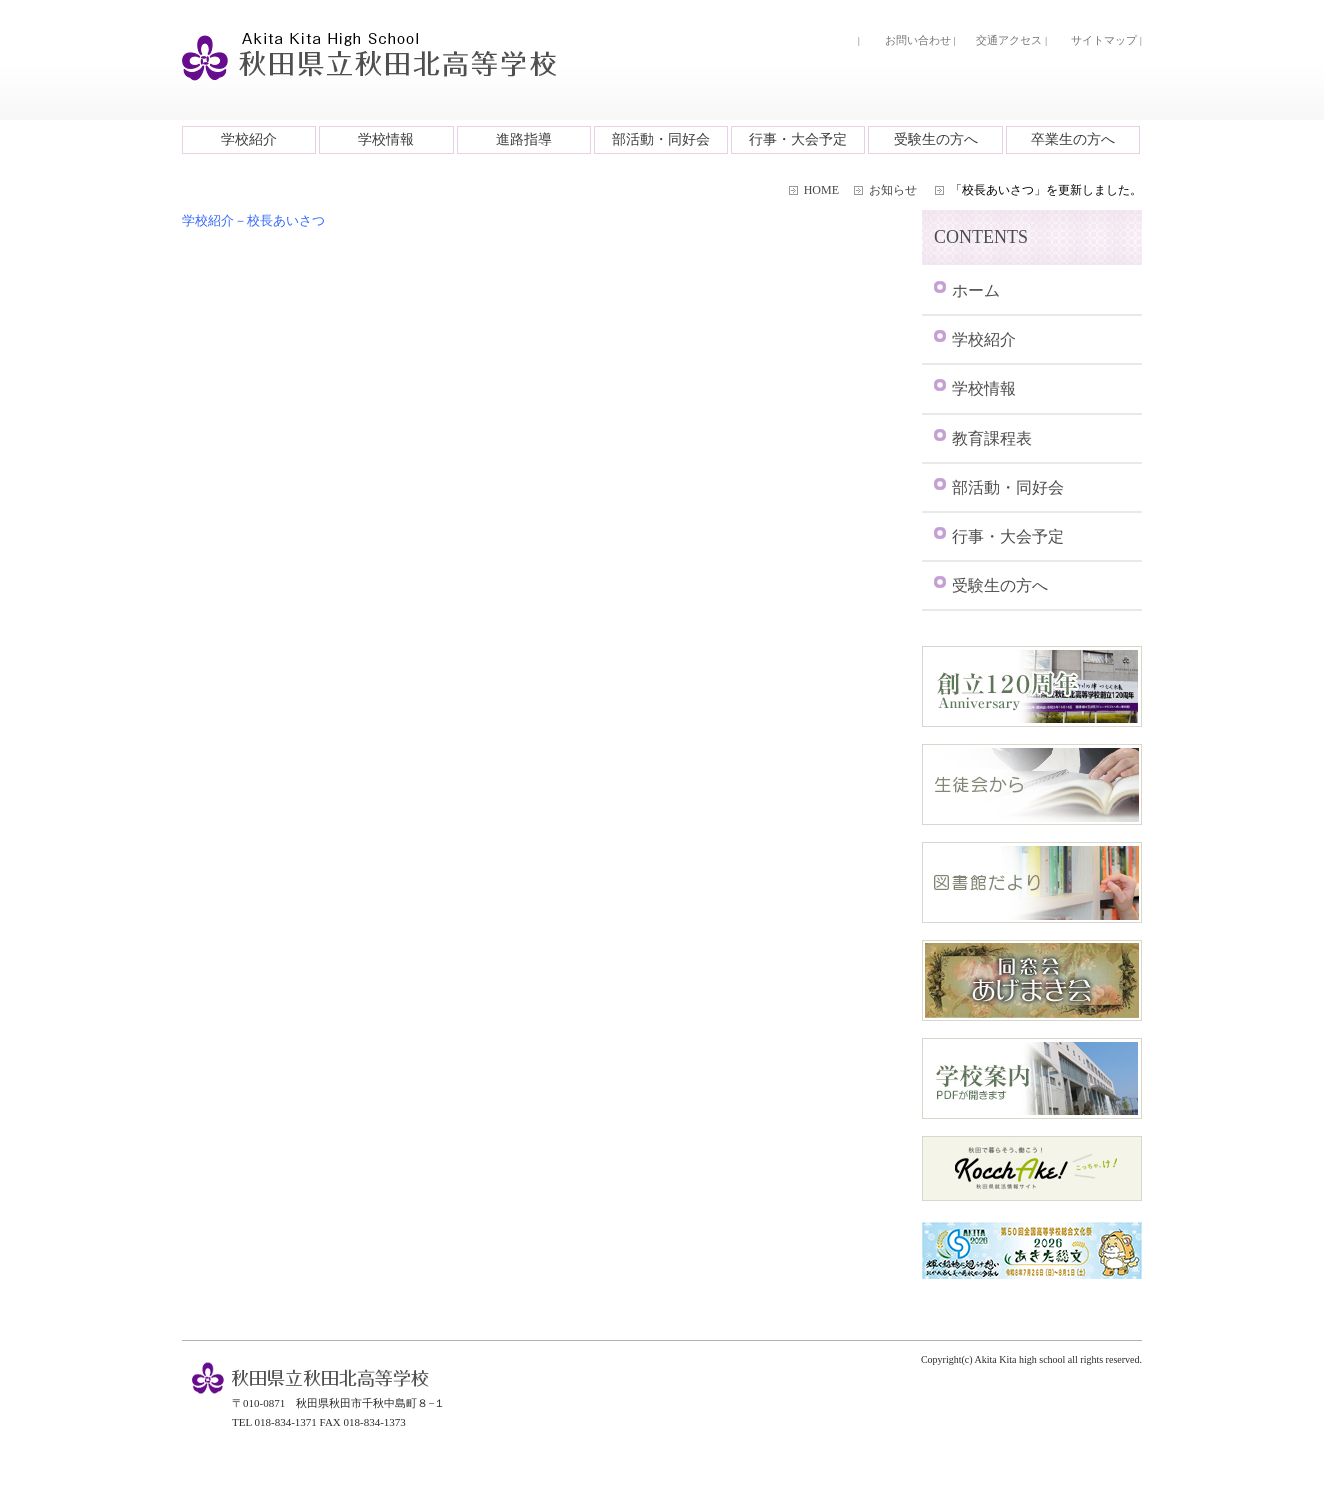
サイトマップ (1104, 40)
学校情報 (386, 139)
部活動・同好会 (661, 139)
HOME (821, 190)
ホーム (976, 290)
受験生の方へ (936, 139)
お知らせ (893, 190)
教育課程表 (992, 438)
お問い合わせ (918, 40)
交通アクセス (1009, 40)
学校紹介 (249, 139)
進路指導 (524, 139)
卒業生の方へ (1073, 139)
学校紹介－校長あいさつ (253, 220)
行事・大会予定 (798, 139)
